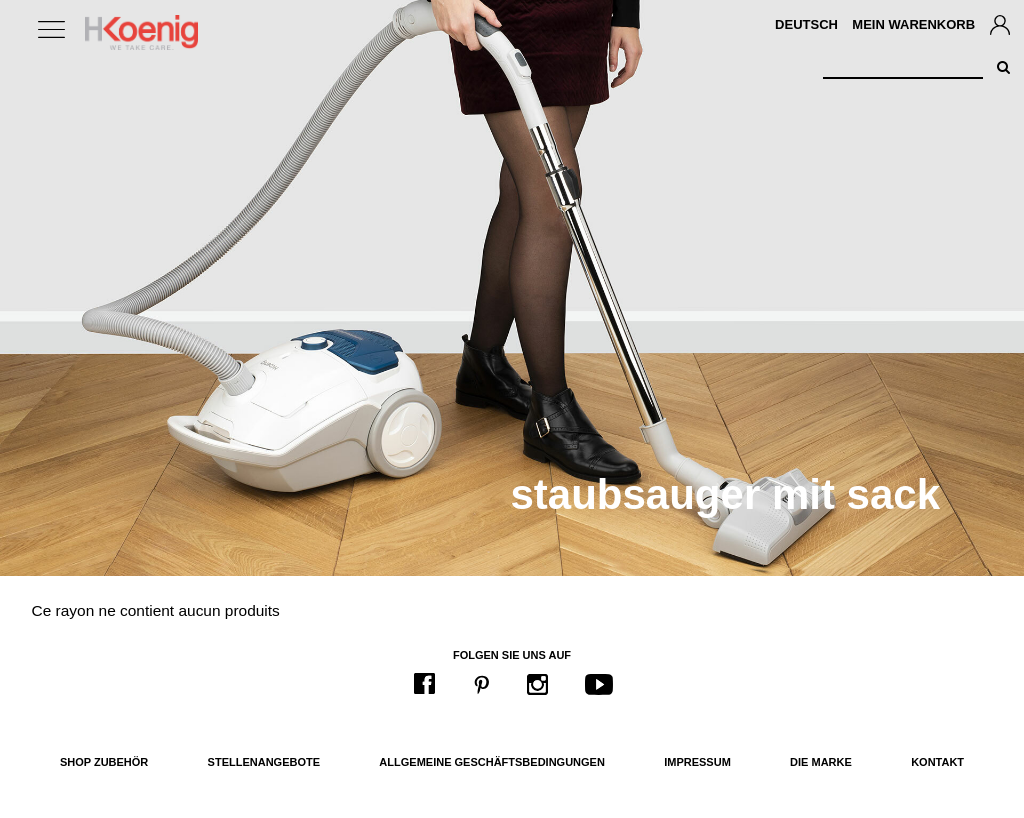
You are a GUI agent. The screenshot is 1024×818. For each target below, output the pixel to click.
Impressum (697, 762)
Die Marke (821, 762)
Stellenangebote (264, 762)
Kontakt (937, 762)
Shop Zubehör (104, 762)
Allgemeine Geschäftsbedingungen (492, 762)
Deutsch (806, 24)
